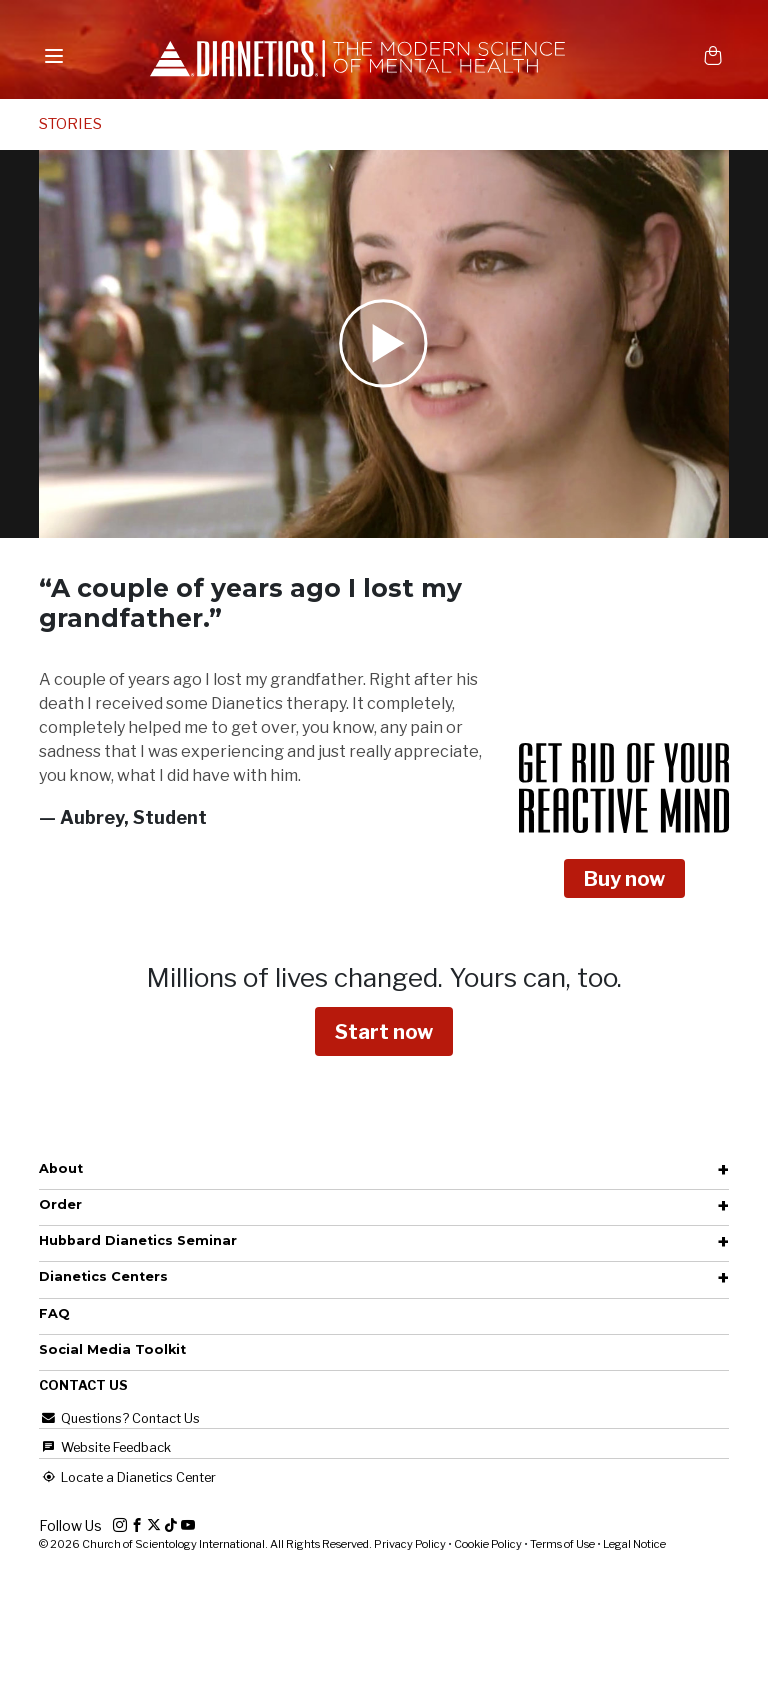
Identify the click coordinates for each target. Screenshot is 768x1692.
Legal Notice (634, 1544)
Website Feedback (105, 1447)
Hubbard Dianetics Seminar (138, 1240)
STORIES (70, 124)
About (61, 1168)
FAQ (54, 1313)
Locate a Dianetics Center (127, 1477)
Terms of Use (562, 1544)
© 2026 (206, 1544)
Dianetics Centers (103, 1276)
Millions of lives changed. (384, 977)
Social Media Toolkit (112, 1349)
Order (60, 1204)
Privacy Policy (410, 1544)
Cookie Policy (488, 1544)
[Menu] (54, 55)
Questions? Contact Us (119, 1418)
